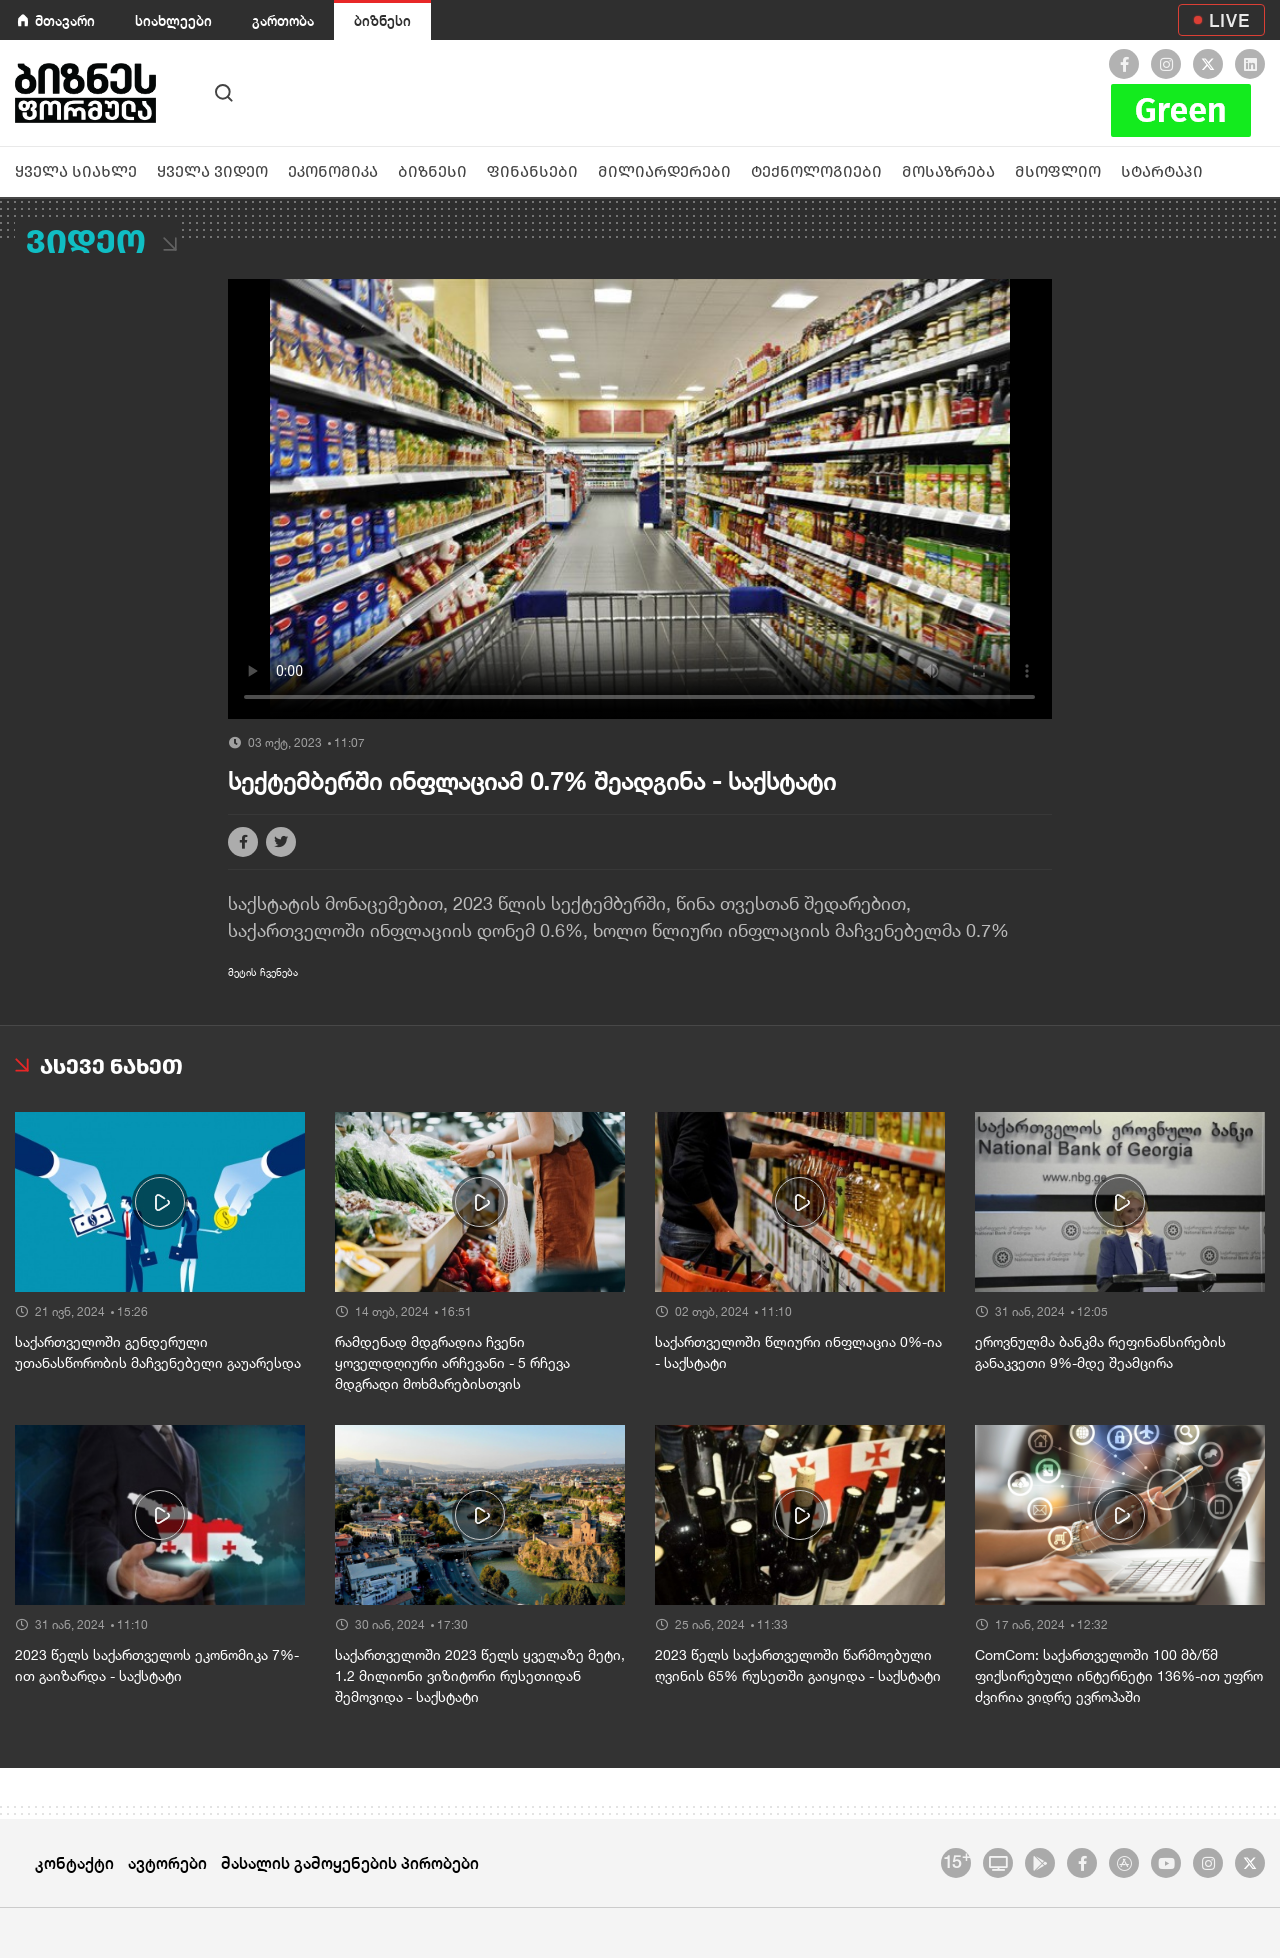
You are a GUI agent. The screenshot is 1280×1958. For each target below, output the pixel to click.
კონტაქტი (74, 1862)
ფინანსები (532, 171)
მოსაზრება (948, 171)
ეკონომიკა (333, 171)
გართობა (283, 20)
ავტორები (167, 1862)
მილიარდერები (664, 171)
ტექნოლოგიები (816, 171)
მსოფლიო (1058, 171)
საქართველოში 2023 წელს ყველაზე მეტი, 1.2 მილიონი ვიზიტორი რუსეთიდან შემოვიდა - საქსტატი (480, 1676)
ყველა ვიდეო (212, 171)
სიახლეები (173, 20)
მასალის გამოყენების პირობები (350, 1862)
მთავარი (65, 20)
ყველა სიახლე (76, 171)
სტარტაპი (1162, 171)
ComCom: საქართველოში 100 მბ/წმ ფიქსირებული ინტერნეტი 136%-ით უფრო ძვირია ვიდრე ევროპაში (1119, 1676)
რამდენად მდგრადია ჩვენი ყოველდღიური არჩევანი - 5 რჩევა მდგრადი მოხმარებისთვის (452, 1363)
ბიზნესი (382, 20)
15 (956, 1860)
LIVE (1229, 20)
